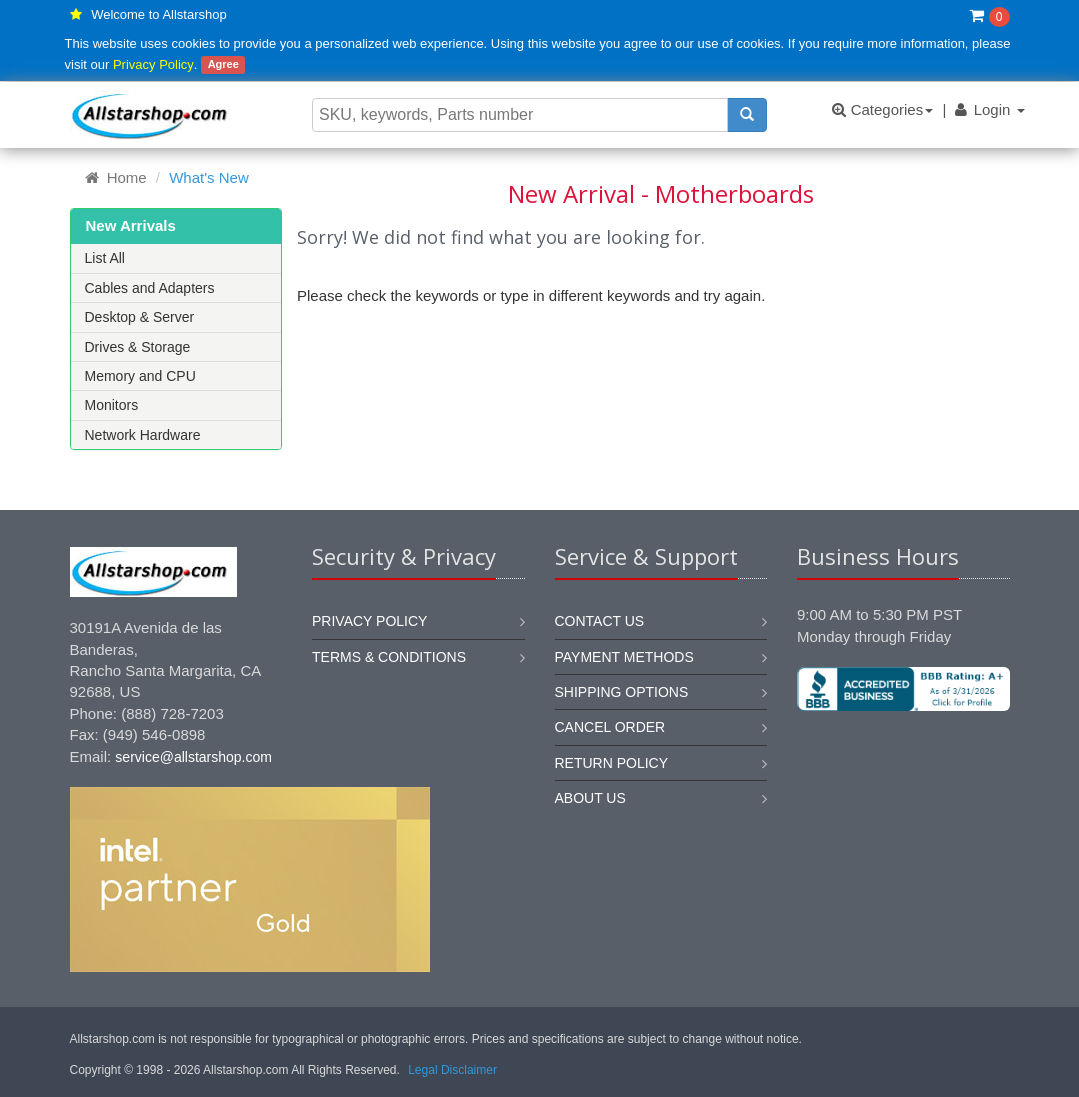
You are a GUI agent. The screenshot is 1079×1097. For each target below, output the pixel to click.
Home (116, 177)
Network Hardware (143, 435)
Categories (882, 109)
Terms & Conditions (389, 657)
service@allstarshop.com (193, 757)
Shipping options (622, 692)
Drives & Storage (138, 347)
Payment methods (624, 657)
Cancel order (610, 727)
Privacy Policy (153, 64)
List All (105, 258)
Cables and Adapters (150, 288)
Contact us (600, 621)
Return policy (612, 763)
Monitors (112, 405)
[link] (903, 778)
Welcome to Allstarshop (159, 14)
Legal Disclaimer (452, 1070)
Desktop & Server (140, 317)
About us (590, 798)
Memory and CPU (140, 376)
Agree (223, 65)
